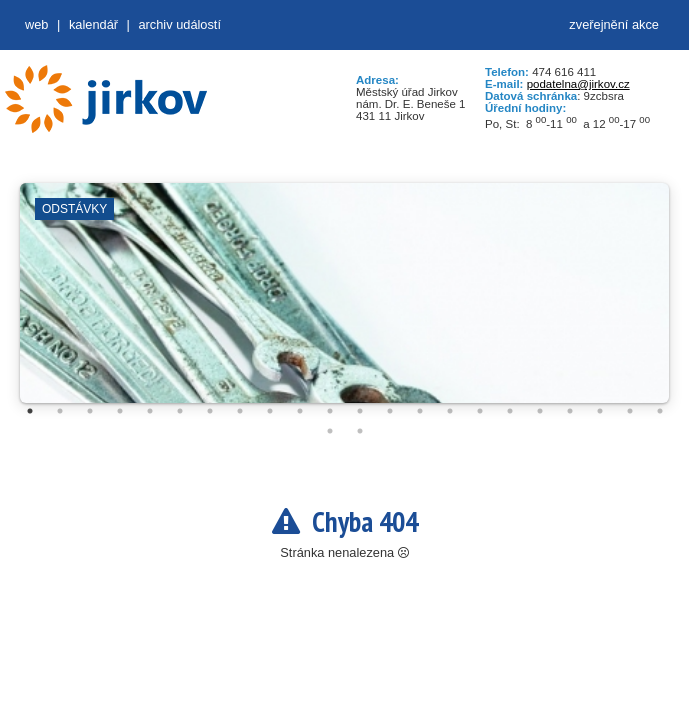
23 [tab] (330, 431)
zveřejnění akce (614, 24)
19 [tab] (570, 411)
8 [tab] (240, 411)
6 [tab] (180, 411)
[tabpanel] (344, 303)
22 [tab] (660, 411)
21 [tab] (630, 411)
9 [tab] (270, 411)
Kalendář (93, 24)
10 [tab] (300, 411)
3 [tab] (90, 411)
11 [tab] (330, 411)
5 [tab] (150, 411)
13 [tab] (390, 411)
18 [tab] (540, 411)
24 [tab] (360, 431)
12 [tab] (360, 411)
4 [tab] (120, 411)
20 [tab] (600, 411)
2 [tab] (60, 411)
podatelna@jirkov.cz (578, 84)
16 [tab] (480, 411)
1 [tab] (30, 411)
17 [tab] (510, 411)
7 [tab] (210, 411)
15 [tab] (450, 411)
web (36, 24)
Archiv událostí (179, 24)
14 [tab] (420, 411)
